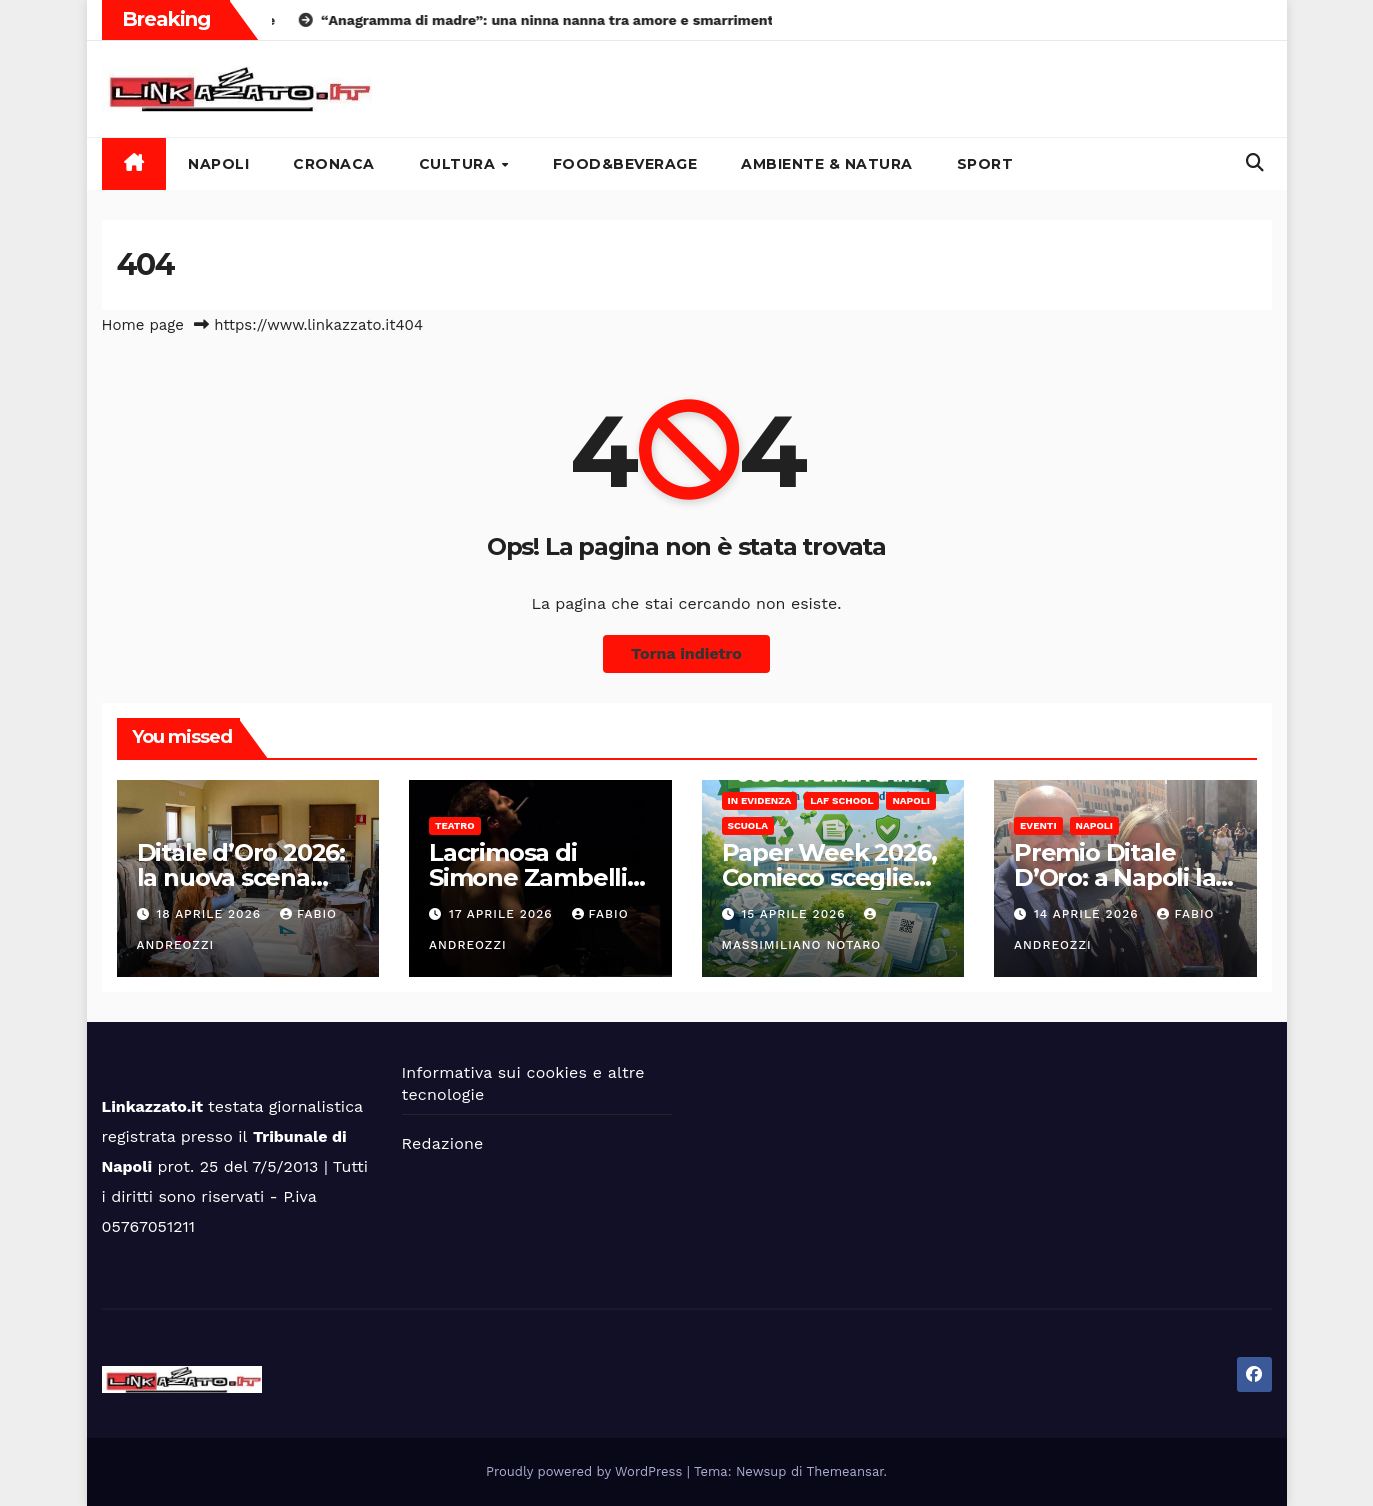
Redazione (443, 1143)
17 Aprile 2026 (503, 914)
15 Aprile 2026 (795, 914)
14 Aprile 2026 (1089, 914)
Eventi (1038, 825)
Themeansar (845, 1471)
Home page (143, 325)
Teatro (455, 825)
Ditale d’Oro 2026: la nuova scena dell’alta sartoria (241, 877)
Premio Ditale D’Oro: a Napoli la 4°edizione (1114, 877)
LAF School (841, 800)
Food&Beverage (625, 164)
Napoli (218, 164)
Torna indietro (686, 653)
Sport (985, 164)
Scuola (748, 825)
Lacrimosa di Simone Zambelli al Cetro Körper (528, 877)
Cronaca (334, 164)
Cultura (459, 164)
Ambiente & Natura (827, 164)
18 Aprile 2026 (211, 914)
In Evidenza (760, 800)
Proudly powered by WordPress (586, 1471)
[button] (1255, 162)
